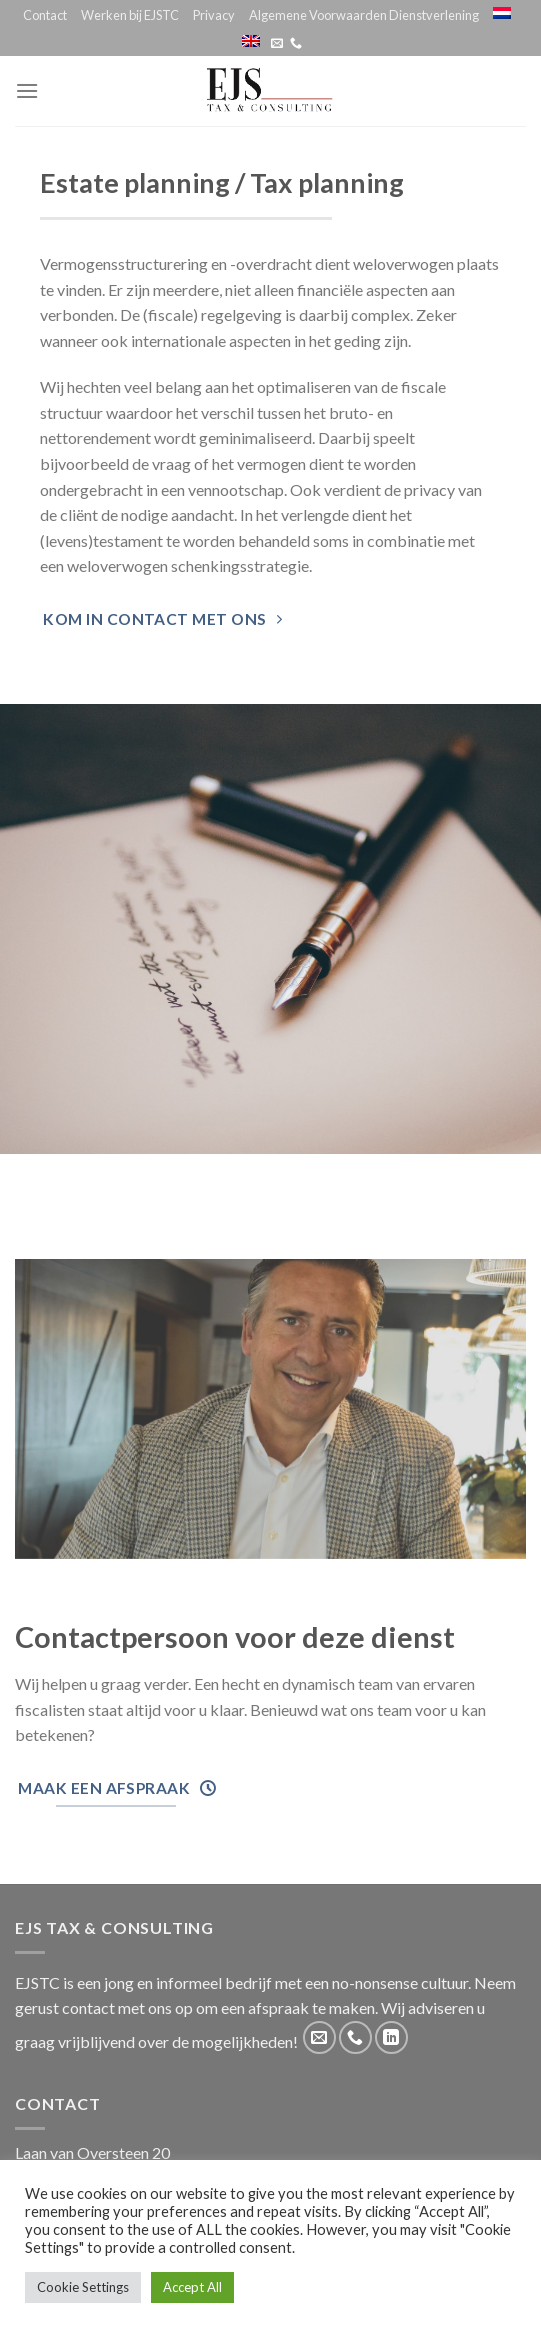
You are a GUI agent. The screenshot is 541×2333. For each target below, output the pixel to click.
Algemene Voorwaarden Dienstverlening (364, 15)
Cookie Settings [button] (83, 2287)
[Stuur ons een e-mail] (277, 44)
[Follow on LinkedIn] (391, 2037)
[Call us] (296, 44)
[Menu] (27, 90)
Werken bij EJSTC (130, 15)
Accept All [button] (192, 2287)
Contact (45, 15)
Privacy (214, 15)
